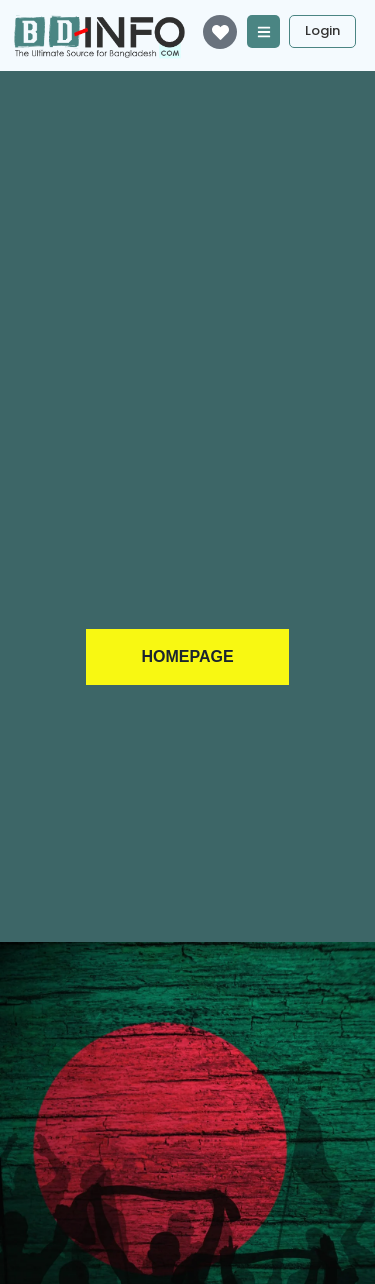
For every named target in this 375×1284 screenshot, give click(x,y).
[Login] (322, 31)
